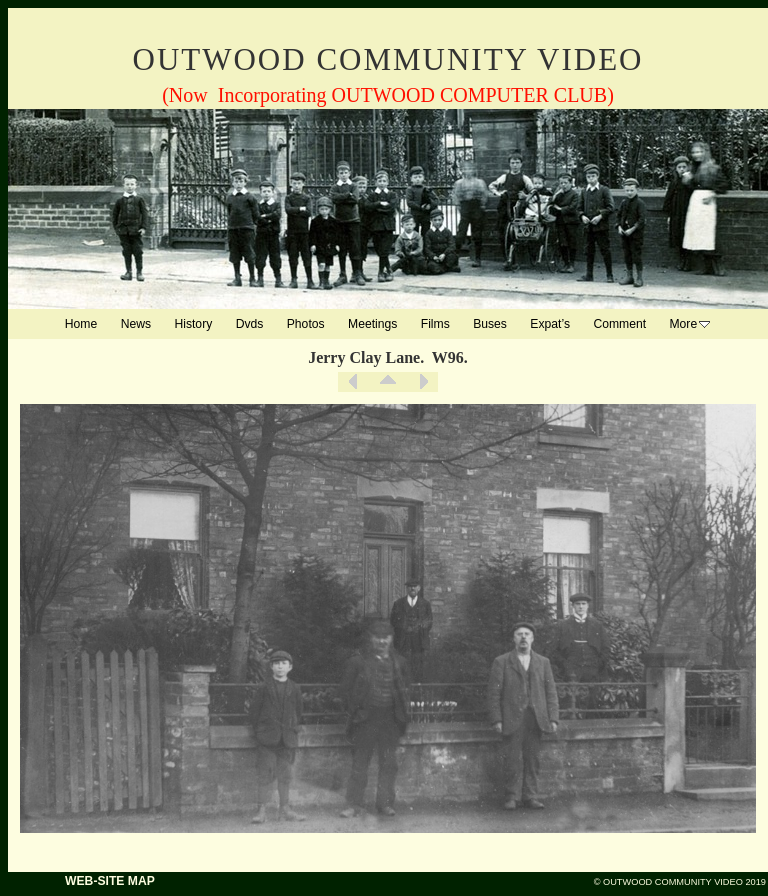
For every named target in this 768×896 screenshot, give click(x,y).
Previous (353, 382)
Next (423, 382)
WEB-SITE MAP (110, 881)
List (388, 382)
